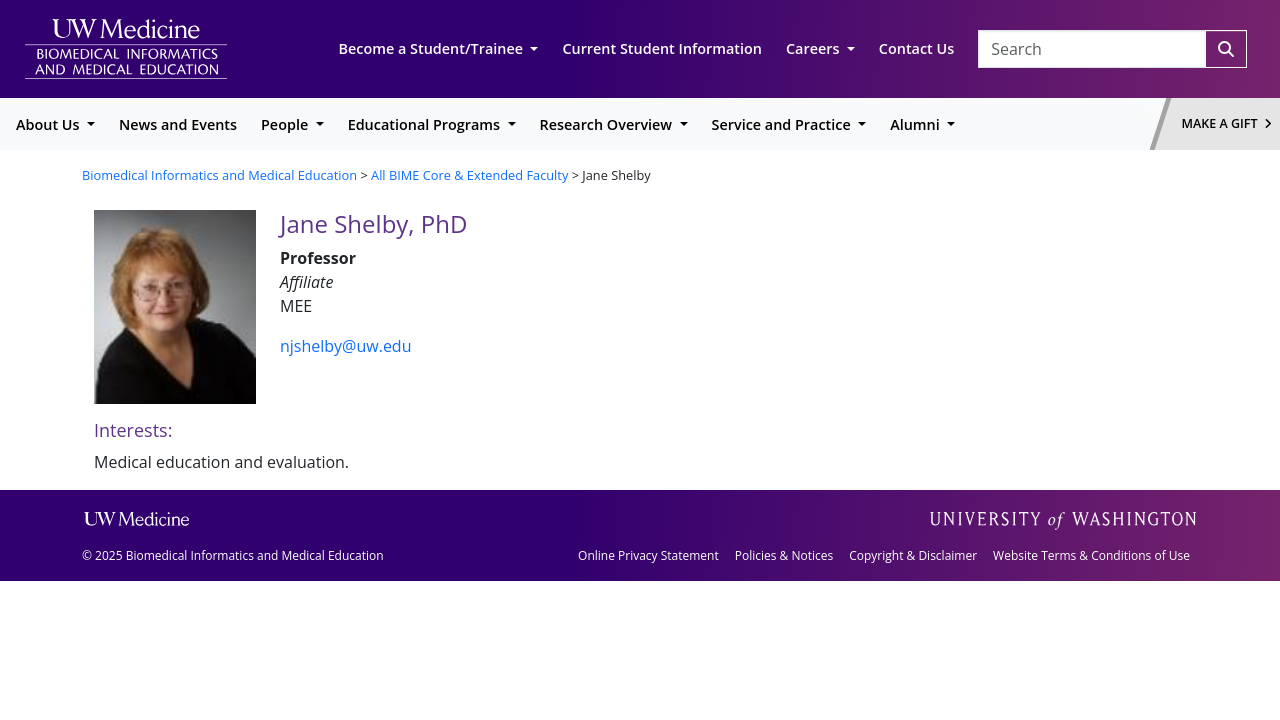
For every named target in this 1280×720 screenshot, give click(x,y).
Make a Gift (1227, 123)
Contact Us (916, 48)
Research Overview (608, 124)
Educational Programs (426, 124)
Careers (814, 48)
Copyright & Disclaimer (913, 555)
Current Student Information (662, 48)
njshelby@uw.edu (345, 346)
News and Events (178, 124)
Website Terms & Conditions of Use (1091, 555)
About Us (49, 124)
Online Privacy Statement (648, 555)
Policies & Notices (784, 555)
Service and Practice (783, 124)
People (286, 124)
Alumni (916, 124)
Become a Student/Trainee (433, 48)
